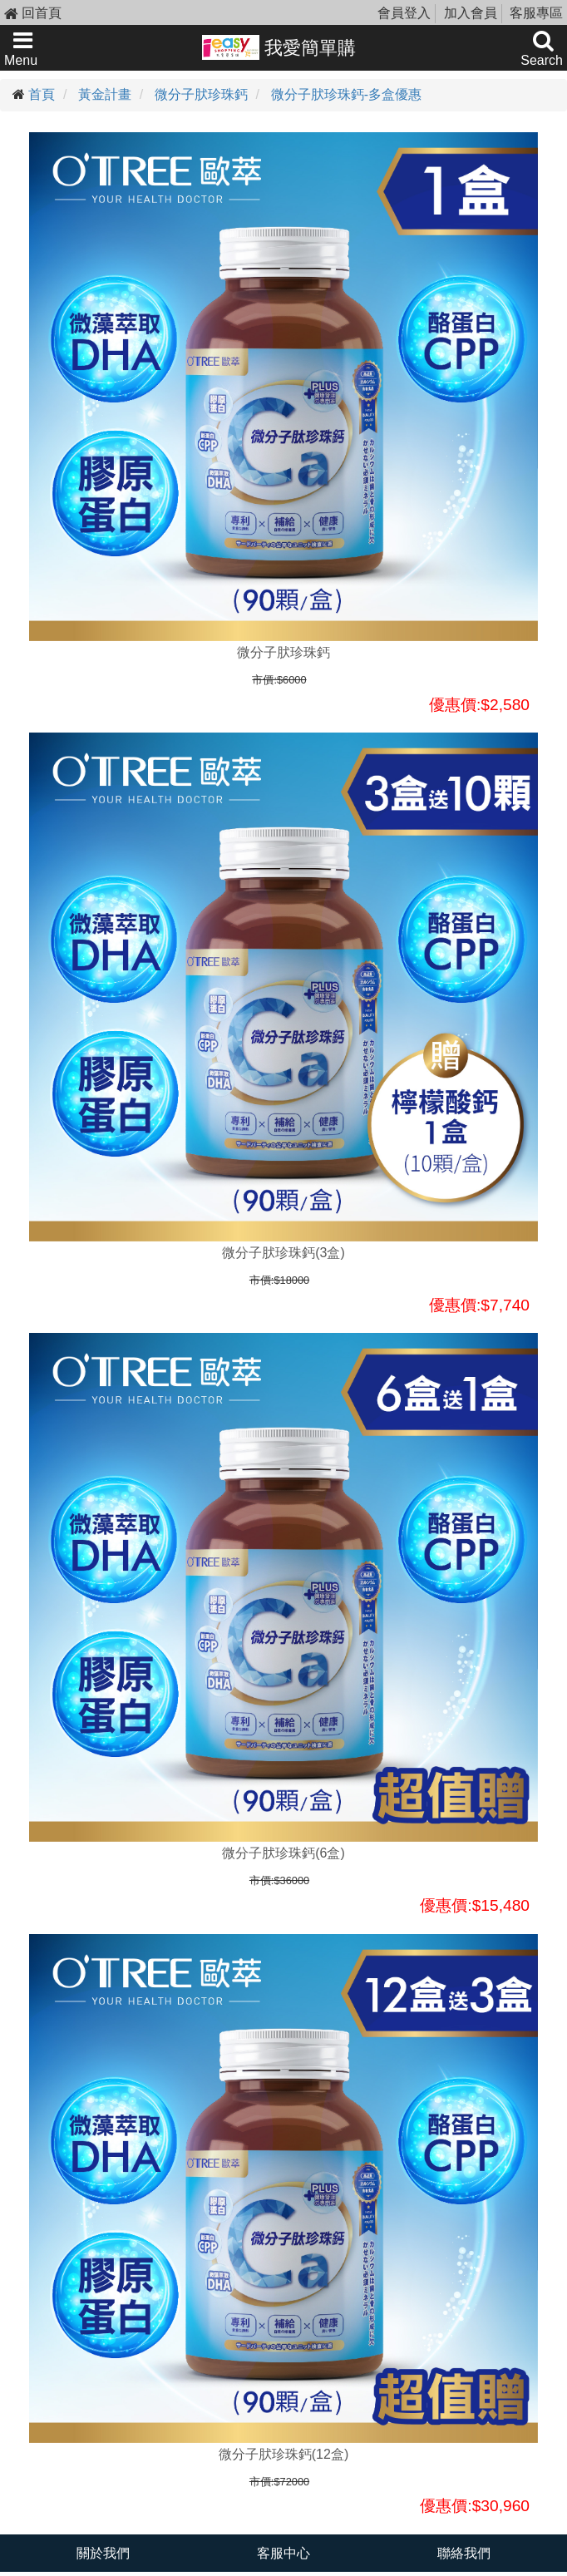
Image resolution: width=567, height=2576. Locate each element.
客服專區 (536, 13)
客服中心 (283, 2553)
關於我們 (103, 2553)
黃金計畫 (104, 94)
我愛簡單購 (279, 47)
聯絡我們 (464, 2553)
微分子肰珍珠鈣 (201, 94)
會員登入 (404, 13)
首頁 (41, 94)
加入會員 (470, 13)
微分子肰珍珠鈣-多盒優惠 (346, 94)
